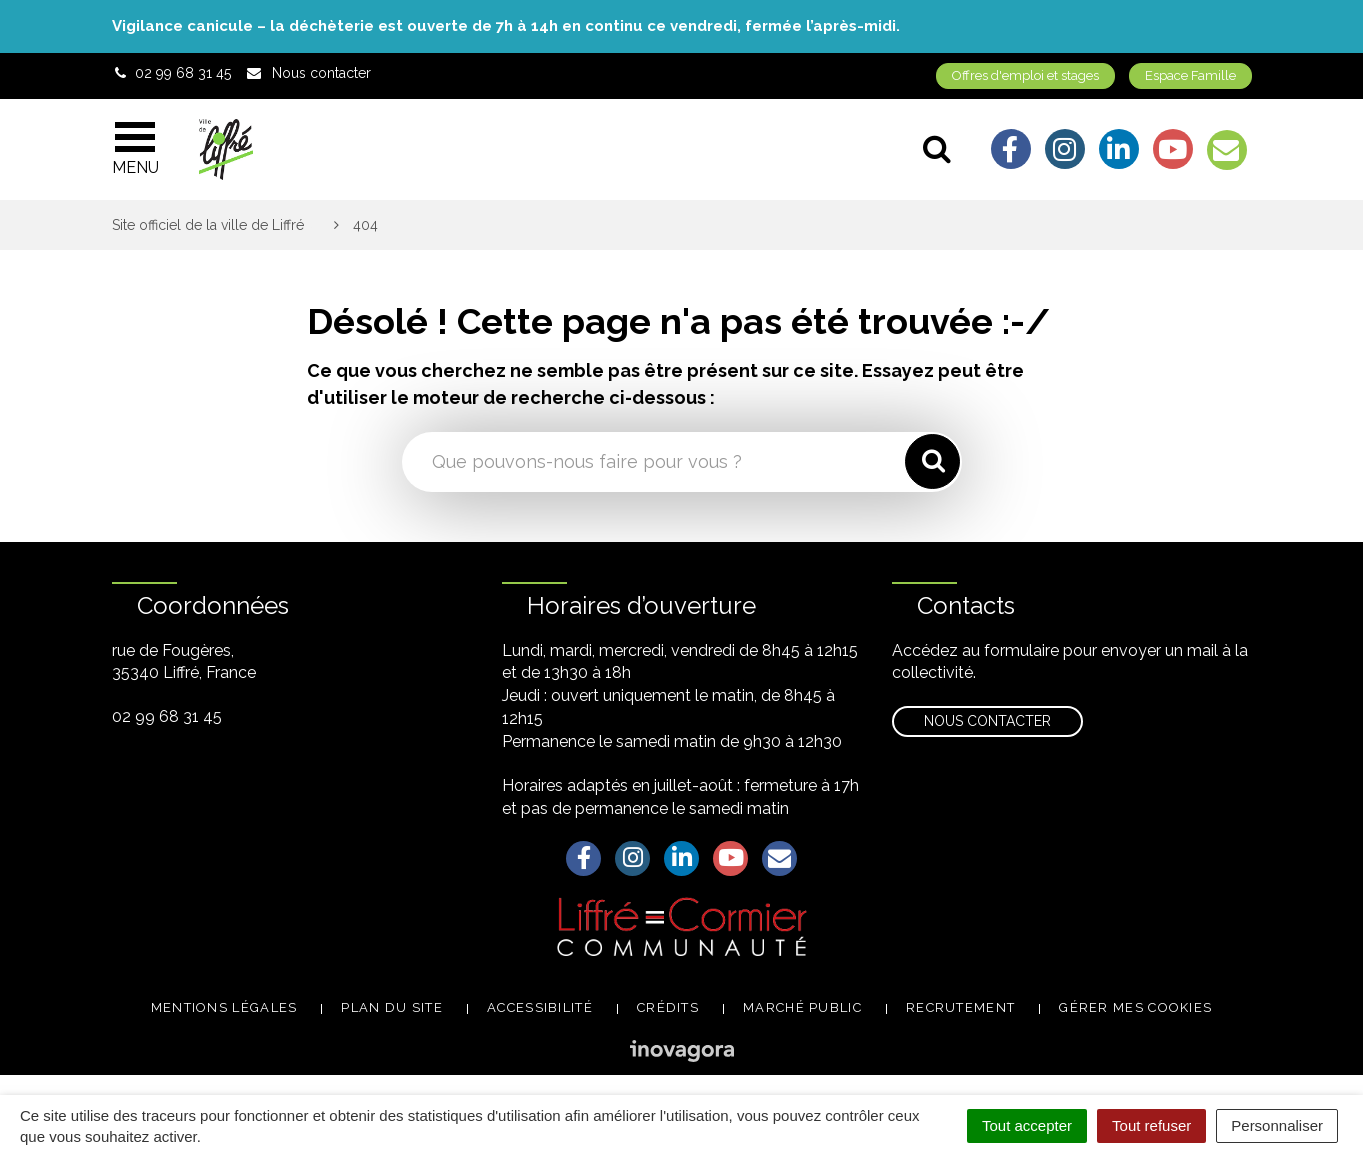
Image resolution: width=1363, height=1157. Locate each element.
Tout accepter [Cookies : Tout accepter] (1027, 1125)
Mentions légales (224, 1007)
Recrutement (960, 1007)
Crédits (668, 1007)
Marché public (802, 1007)
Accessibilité (540, 1007)
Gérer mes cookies (1135, 1007)
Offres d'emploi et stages (1025, 75)
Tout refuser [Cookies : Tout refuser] (1151, 1125)
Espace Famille (1190, 75)
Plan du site (392, 1007)
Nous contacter (987, 721)
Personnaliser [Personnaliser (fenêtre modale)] (1277, 1125)
